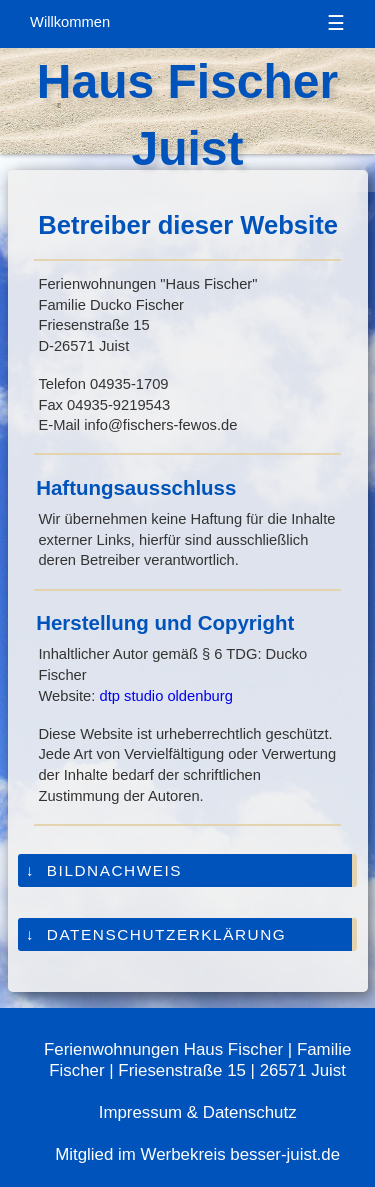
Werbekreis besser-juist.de (240, 1154)
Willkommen (70, 22)
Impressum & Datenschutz (198, 1112)
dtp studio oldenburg (166, 696)
